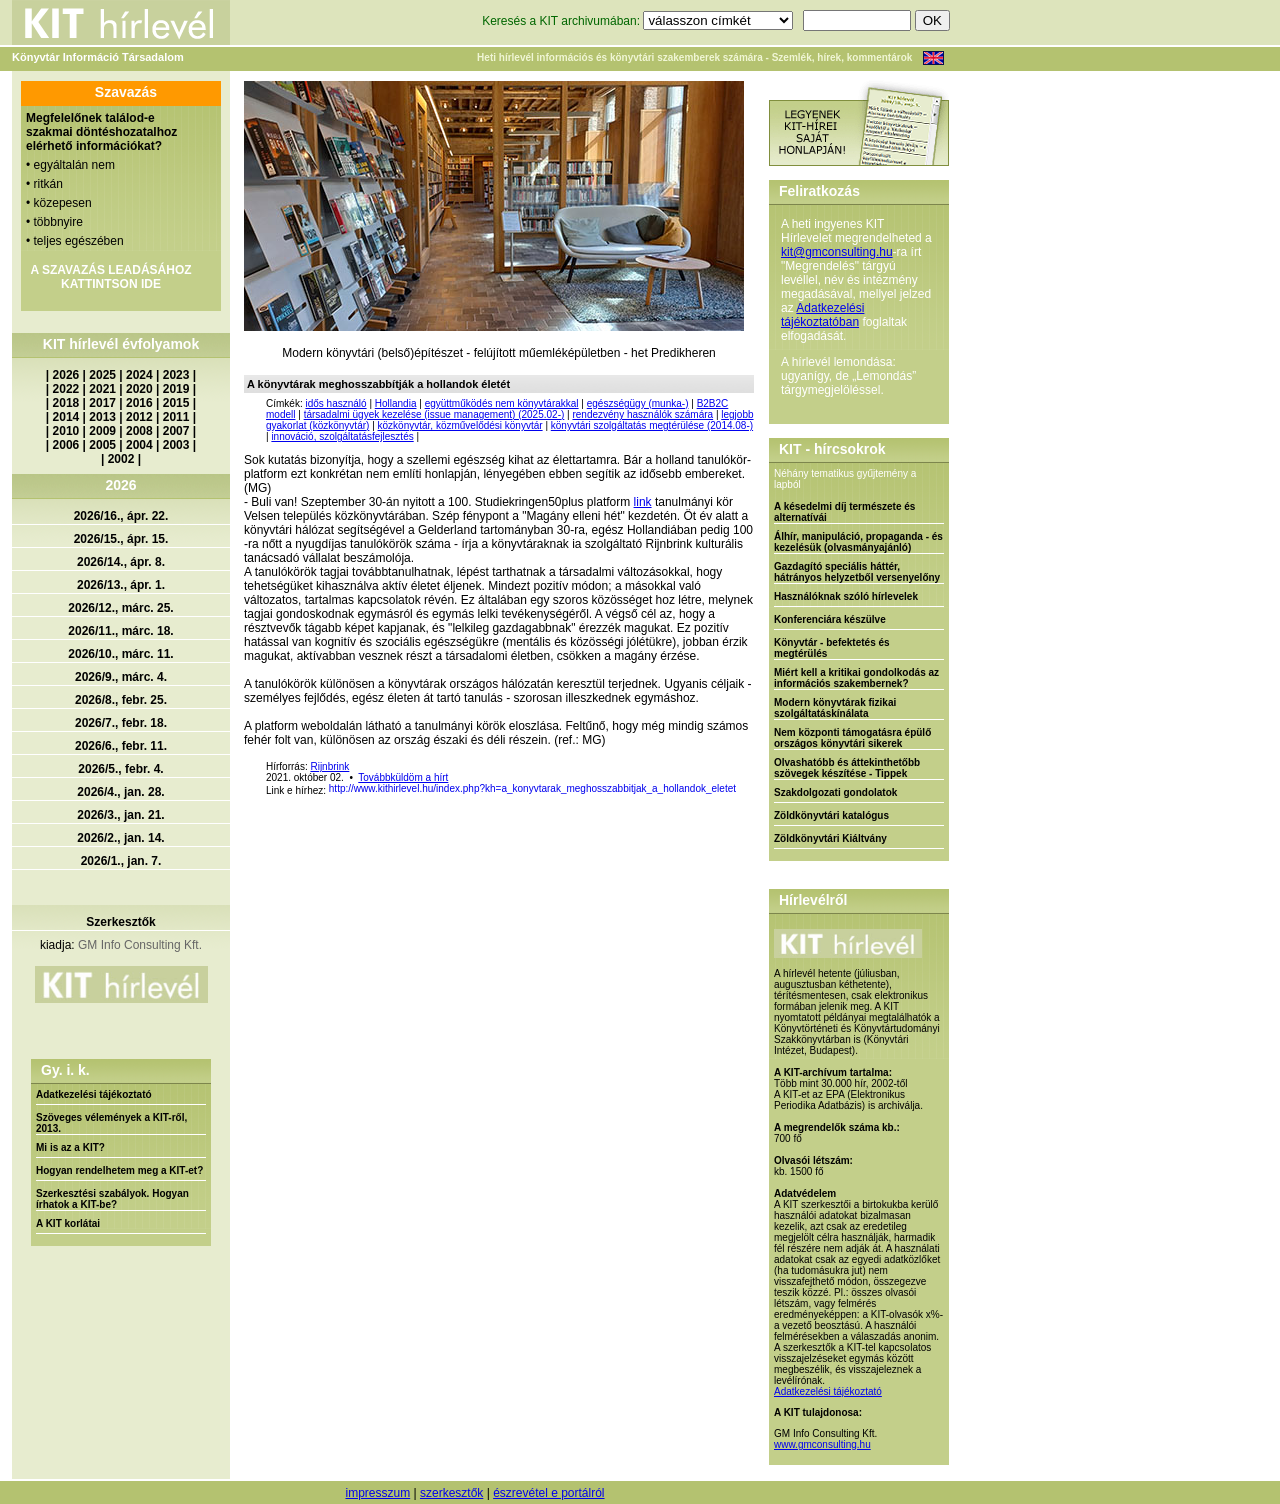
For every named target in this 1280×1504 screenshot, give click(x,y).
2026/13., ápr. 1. (121, 585)
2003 (176, 445)
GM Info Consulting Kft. (140, 945)
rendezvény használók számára (642, 414)
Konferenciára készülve (830, 619)
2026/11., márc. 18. (120, 631)
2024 (139, 375)
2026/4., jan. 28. (120, 792)
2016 (139, 403)
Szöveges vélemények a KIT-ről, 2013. (111, 1123)
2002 (121, 459)
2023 (176, 375)
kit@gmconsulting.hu (837, 252)
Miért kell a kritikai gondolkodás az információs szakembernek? (856, 678)
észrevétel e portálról (548, 1493)
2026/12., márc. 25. (120, 608)
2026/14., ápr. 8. (121, 562)
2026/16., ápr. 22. (121, 516)
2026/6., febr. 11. (121, 746)
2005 (102, 445)
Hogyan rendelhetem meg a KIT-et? (119, 1170)
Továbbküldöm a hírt (403, 777)
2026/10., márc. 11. (120, 654)
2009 (102, 431)
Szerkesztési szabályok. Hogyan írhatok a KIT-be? (112, 1199)
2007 (176, 431)
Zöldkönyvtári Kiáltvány (830, 838)
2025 (102, 375)
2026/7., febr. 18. (121, 723)
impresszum (377, 1493)
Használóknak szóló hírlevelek (846, 596)
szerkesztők (451, 1493)
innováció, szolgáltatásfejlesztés (342, 436)
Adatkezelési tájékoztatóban (822, 315)
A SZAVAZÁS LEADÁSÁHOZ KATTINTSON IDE (110, 277)
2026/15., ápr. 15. (121, 539)
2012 (139, 417)
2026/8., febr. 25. (121, 700)
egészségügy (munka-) (638, 403)
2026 (66, 375)
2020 (139, 389)
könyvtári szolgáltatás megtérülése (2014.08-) (652, 425)
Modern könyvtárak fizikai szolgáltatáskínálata (835, 708)
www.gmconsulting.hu (822, 1444)
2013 (102, 417)
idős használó (335, 403)
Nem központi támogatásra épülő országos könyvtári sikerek (852, 738)
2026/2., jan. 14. (120, 838)
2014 (66, 417)
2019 (176, 389)
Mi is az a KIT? (70, 1147)
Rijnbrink (329, 766)
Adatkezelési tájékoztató (94, 1094)
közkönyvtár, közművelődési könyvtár (460, 425)
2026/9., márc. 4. (121, 677)
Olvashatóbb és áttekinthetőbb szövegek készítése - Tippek (847, 768)
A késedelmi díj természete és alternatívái (844, 512)
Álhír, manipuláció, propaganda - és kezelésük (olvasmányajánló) (858, 542)
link (643, 502)
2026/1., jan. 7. (121, 861)
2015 (176, 403)
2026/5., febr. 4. (120, 769)
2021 (102, 389)
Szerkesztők (120, 922)
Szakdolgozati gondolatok (835, 792)
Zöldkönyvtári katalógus (831, 815)
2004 (139, 445)
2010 (66, 431)
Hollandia (396, 403)
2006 (66, 445)
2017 (102, 403)
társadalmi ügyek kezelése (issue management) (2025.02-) (434, 414)
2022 (66, 389)
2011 (176, 417)
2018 (66, 403)
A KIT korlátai (68, 1223)
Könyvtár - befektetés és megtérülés (832, 648)
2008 (139, 431)
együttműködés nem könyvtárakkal (502, 403)
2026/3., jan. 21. (120, 815)
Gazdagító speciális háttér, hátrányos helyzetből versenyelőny (857, 572)
